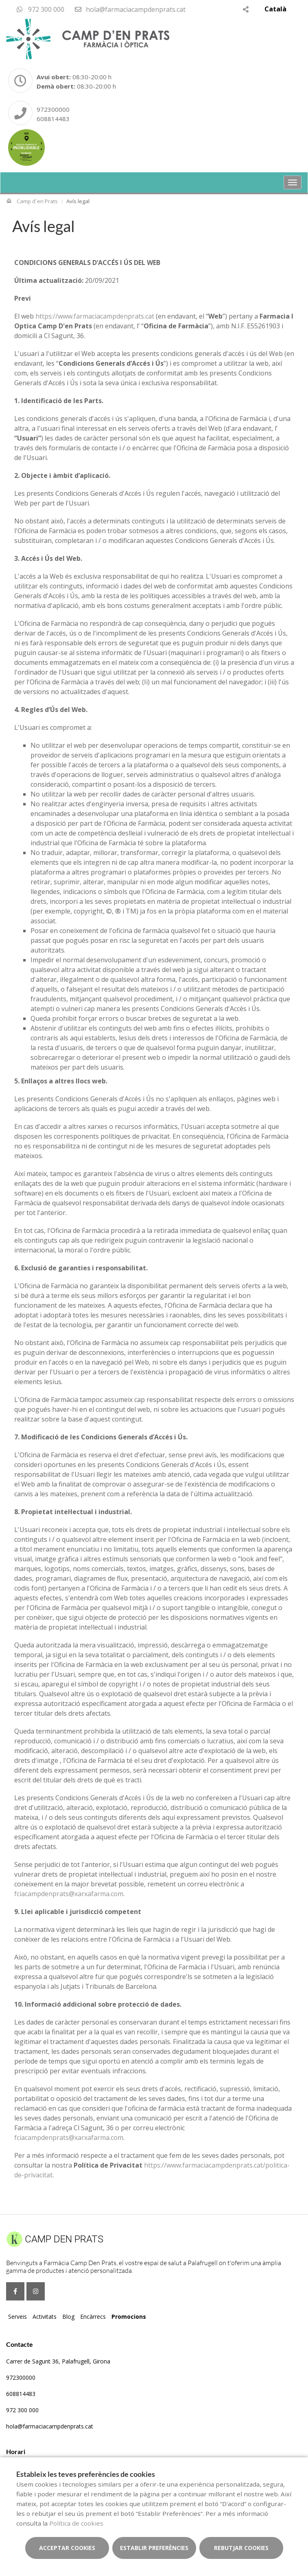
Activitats (45, 2316)
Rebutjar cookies (241, 2548)
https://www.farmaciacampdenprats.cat (94, 316)
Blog (68, 2316)
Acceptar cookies (67, 2548)
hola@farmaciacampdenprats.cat (130, 9)
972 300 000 (40, 9)
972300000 (53, 109)
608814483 (53, 119)
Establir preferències (154, 2548)
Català (275, 8)
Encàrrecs (93, 2316)
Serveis (17, 2316)
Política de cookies (76, 2523)
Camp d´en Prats (37, 201)
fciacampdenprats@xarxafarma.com (68, 1893)
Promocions (128, 2316)
